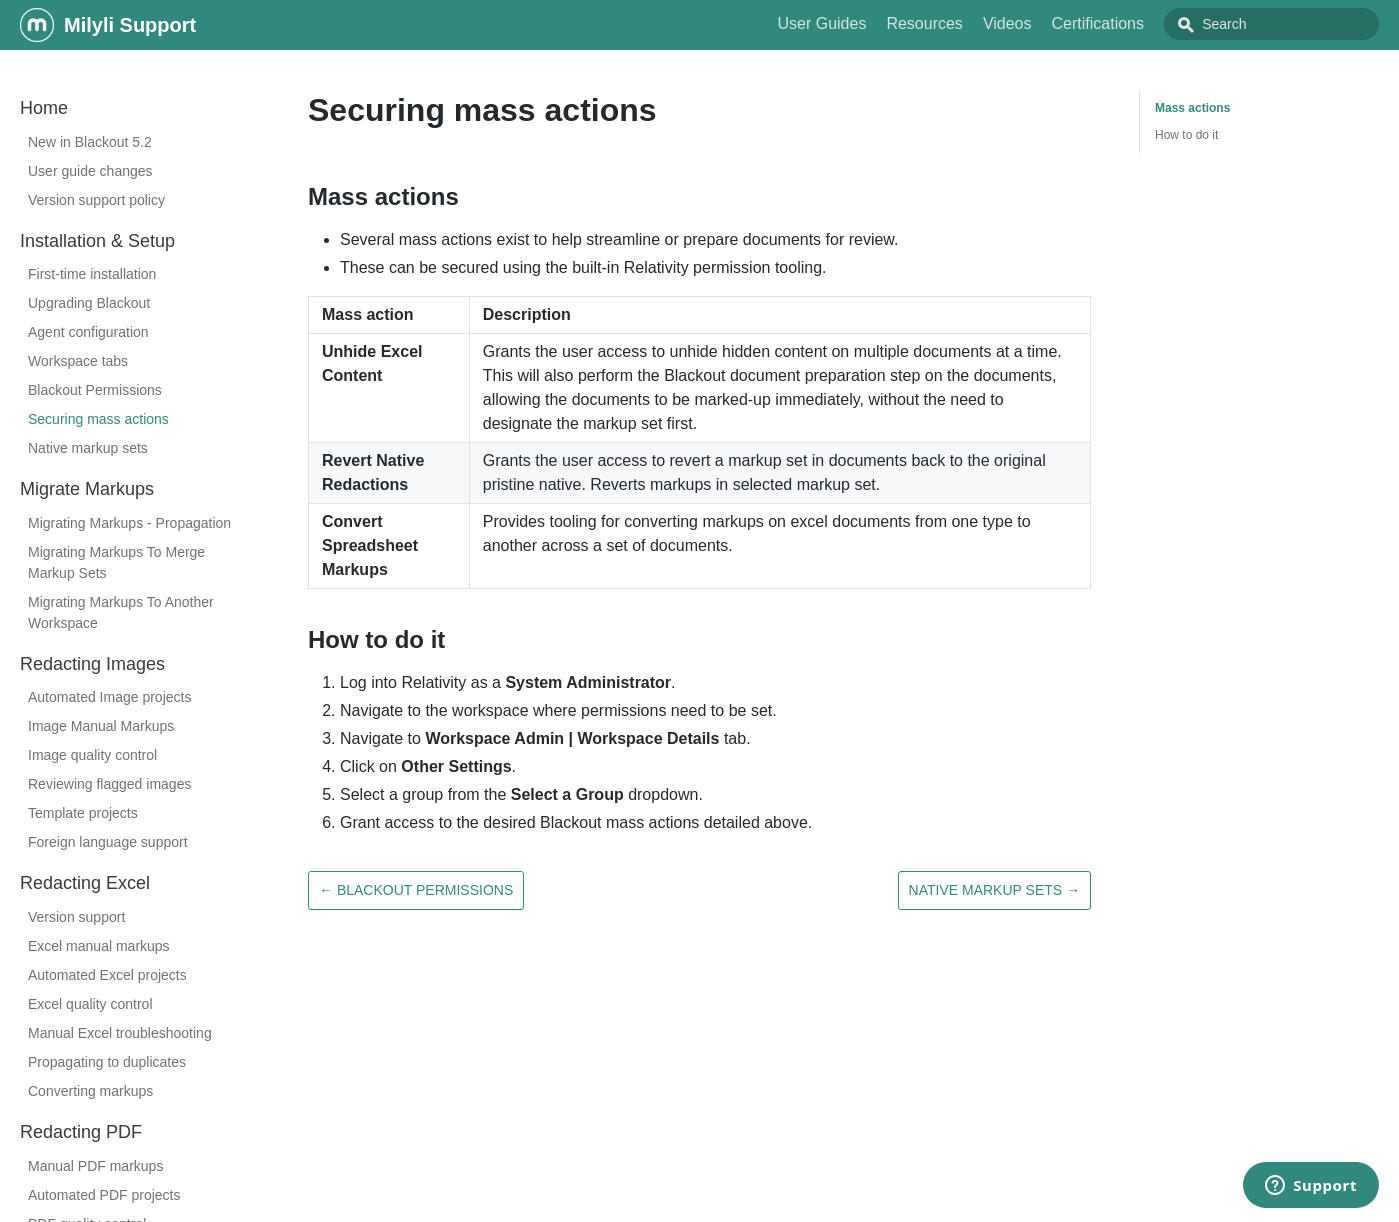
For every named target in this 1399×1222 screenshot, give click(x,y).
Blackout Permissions (95, 390)
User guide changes (90, 171)
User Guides (866, 23)
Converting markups (90, 1091)
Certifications (1143, 23)
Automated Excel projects (107, 975)
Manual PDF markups (95, 1166)
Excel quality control (90, 1004)
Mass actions (1192, 108)
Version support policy (96, 200)
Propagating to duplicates (107, 1062)
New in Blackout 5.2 (90, 142)
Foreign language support (108, 842)
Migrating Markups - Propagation (129, 523)
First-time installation (92, 274)
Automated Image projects (109, 697)
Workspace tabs (78, 361)
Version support (76, 917)
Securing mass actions (98, 419)
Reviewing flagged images (109, 784)
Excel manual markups (99, 946)
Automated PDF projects (104, 1195)
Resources (969, 23)
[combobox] (1294, 24)
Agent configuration (88, 332)
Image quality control (92, 755)
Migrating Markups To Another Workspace (121, 612)
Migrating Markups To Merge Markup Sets (116, 562)
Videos (1052, 23)
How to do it (1186, 135)
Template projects (83, 813)
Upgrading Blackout (89, 303)
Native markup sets (88, 448)
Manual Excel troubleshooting (120, 1033)
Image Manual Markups (101, 726)
